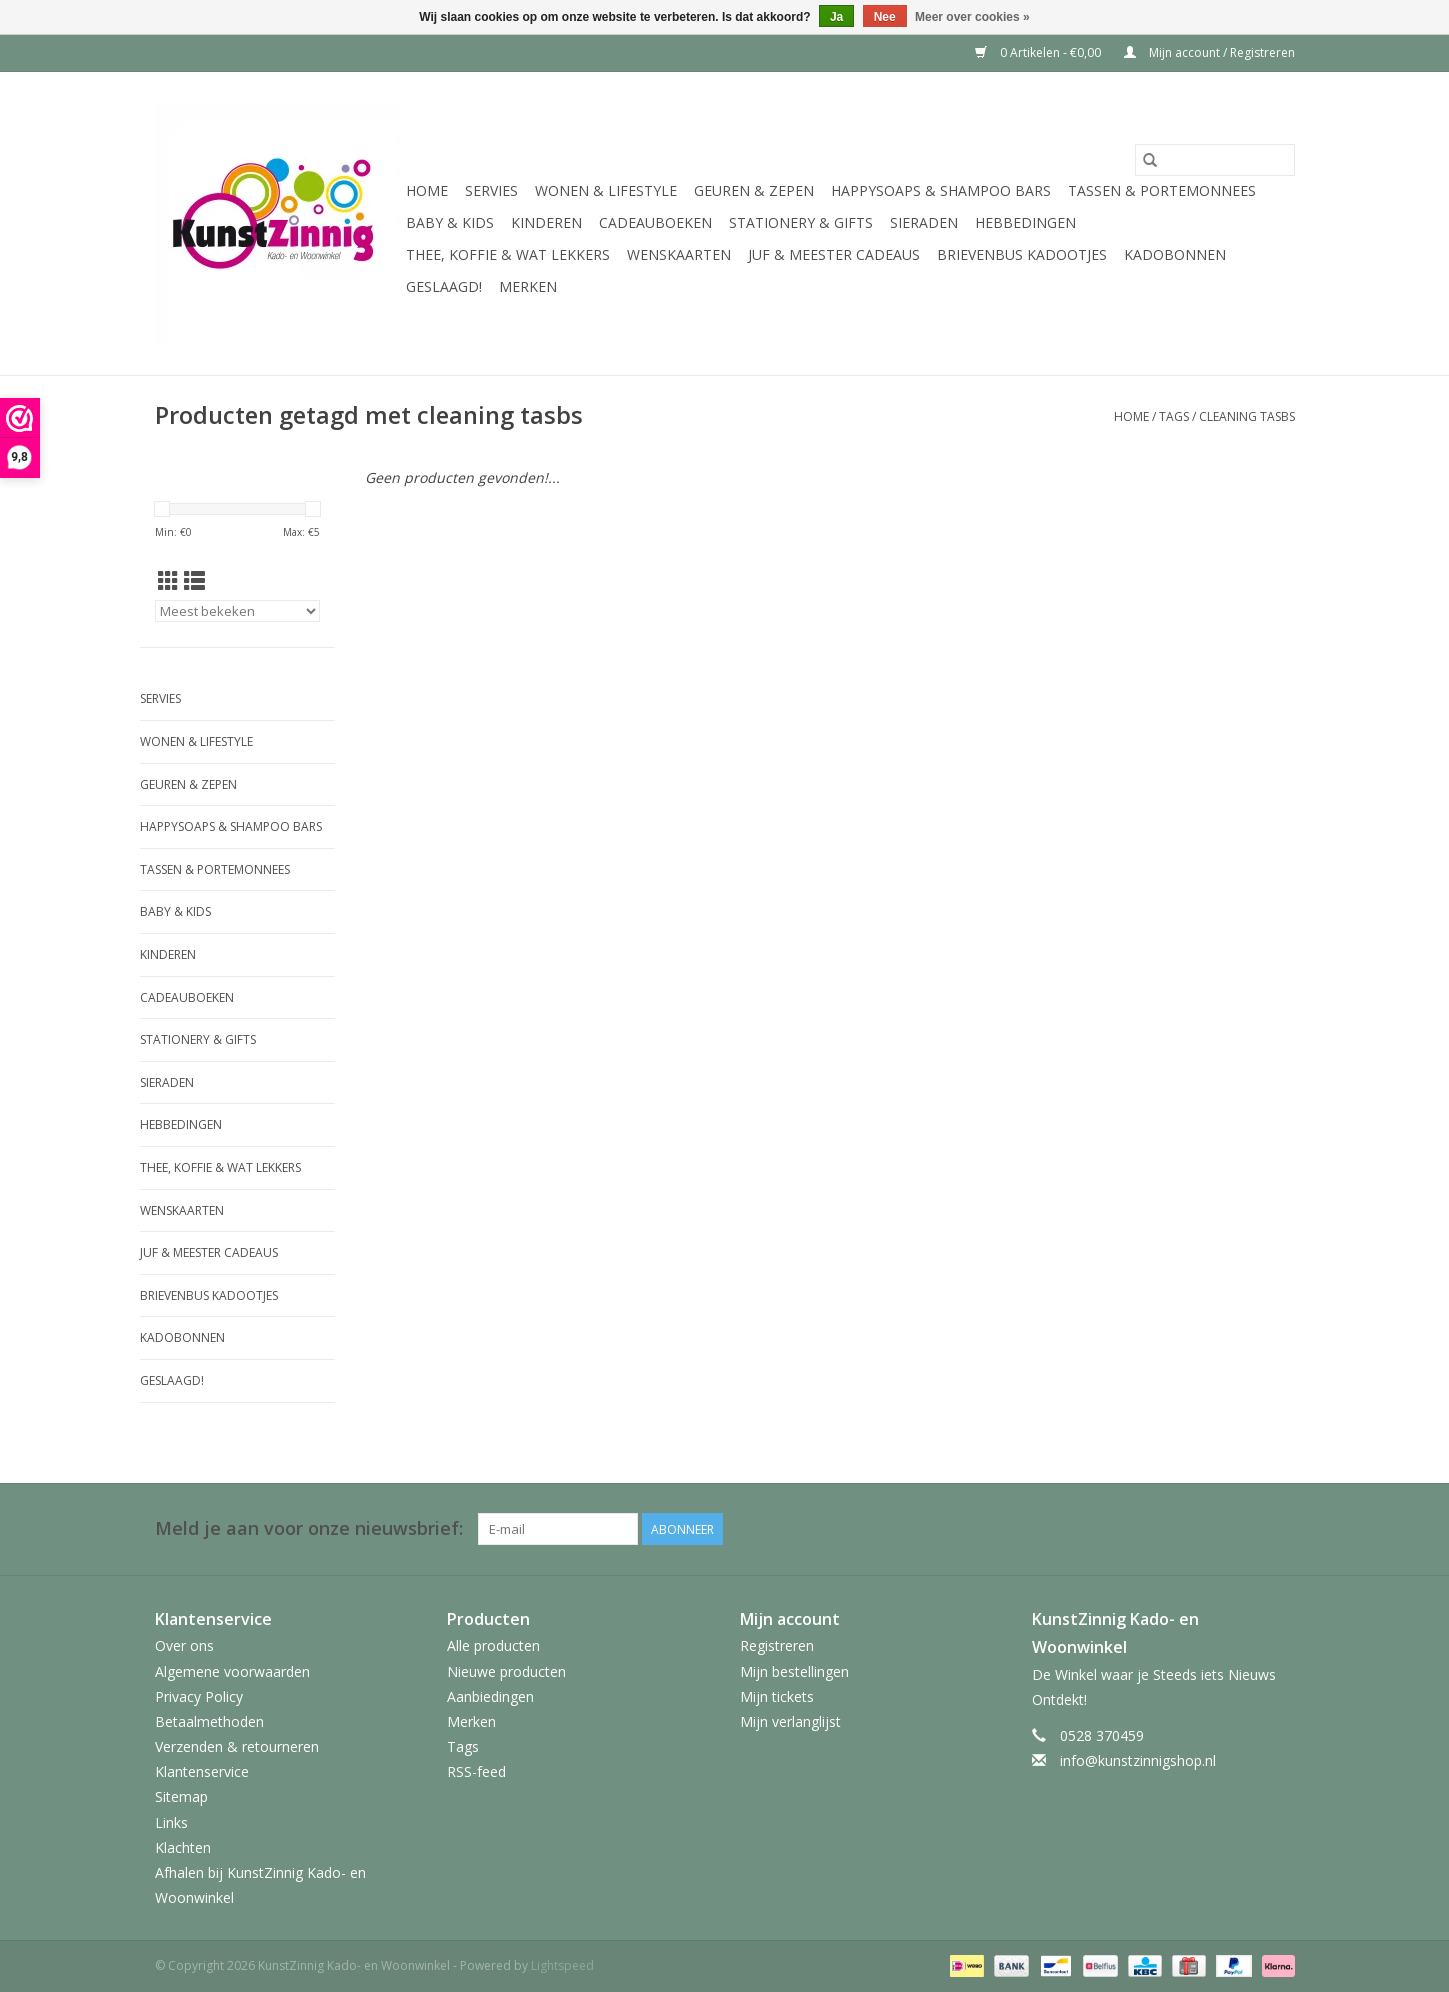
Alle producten (493, 1645)
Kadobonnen (1175, 254)
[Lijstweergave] (194, 581)
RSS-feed (476, 1771)
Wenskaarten (679, 254)
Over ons (184, 1645)
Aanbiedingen (490, 1696)
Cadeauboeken (655, 222)
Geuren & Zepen (754, 190)
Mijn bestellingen (794, 1671)
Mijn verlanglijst (790, 1721)
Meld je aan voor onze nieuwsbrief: (309, 1528)
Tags (1174, 416)
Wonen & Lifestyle (606, 190)
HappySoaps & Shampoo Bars (941, 190)
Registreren (777, 1645)
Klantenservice (202, 1771)
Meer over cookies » (972, 17)
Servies (491, 190)
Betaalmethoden (209, 1721)
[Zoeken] (1215, 160)
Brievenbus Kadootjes (1022, 254)
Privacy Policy (199, 1696)
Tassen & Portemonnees (1162, 190)
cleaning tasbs (1247, 416)
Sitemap (181, 1796)
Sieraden (924, 222)
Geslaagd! (444, 286)
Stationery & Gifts (801, 222)
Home (427, 190)
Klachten (183, 1847)
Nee (885, 17)
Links (171, 1822)
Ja (836, 17)
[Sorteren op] (237, 611)
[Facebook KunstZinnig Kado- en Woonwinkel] (1279, 1529)
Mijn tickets (777, 1696)
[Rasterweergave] (168, 581)
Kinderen (546, 222)
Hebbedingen (1025, 222)
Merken (528, 286)
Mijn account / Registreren (1209, 52)
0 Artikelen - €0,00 (1039, 52)
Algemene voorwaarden (232, 1671)
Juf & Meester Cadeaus (834, 254)
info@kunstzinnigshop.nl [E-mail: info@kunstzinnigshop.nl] (1138, 1760)
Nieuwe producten (506, 1671)
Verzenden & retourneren (237, 1746)
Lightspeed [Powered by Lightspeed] (562, 1965)
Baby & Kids (450, 222)
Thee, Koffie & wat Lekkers (508, 254)
